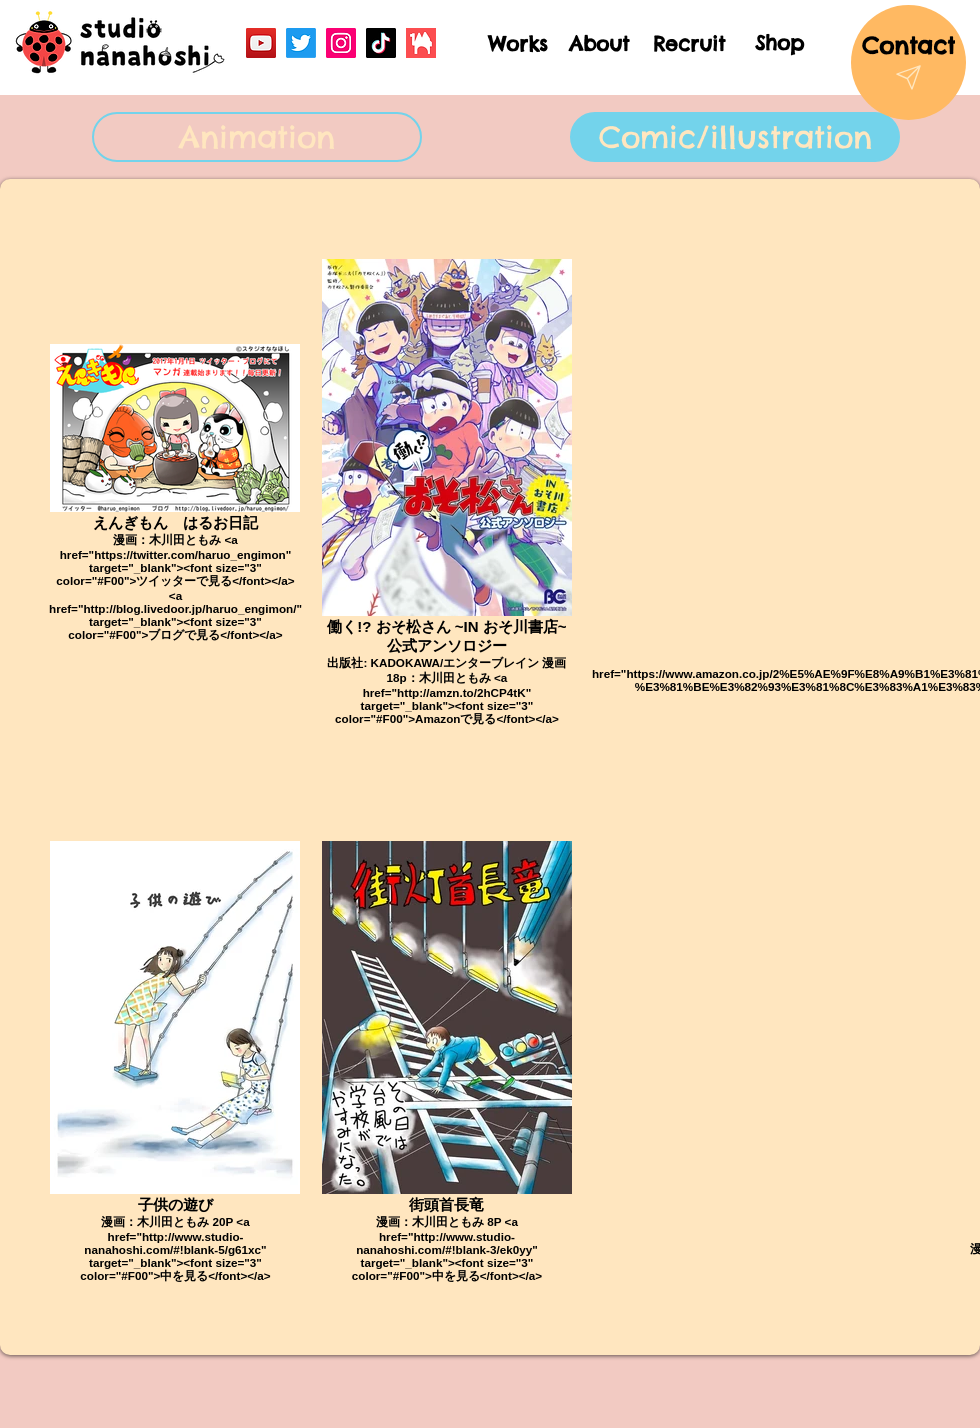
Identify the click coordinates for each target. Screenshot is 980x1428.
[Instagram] (341, 43)
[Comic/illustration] (735, 137)
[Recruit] (688, 43)
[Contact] (908, 62)
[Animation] (257, 137)
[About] (599, 43)
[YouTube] (261, 43)
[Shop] (779, 42)
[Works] (518, 43)
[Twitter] (301, 43)
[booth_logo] (421, 43)
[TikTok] (381, 43)
